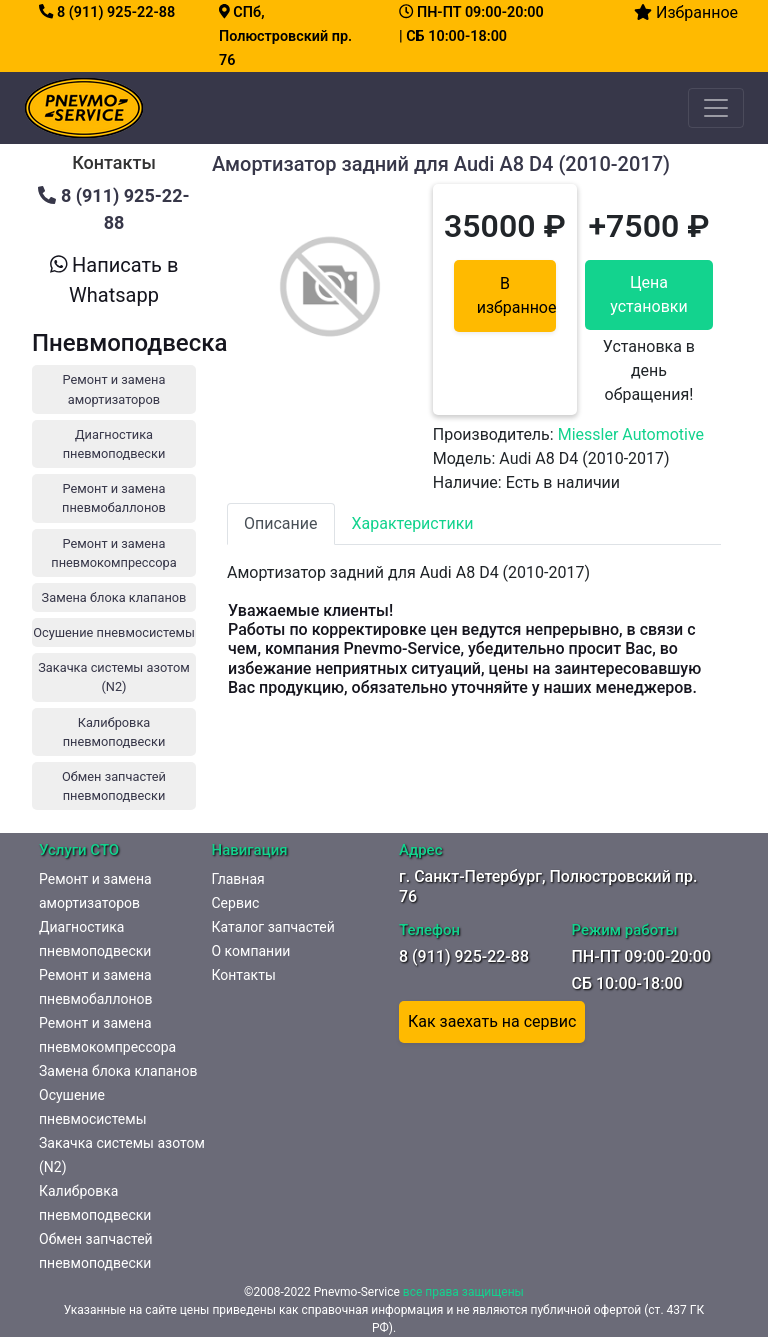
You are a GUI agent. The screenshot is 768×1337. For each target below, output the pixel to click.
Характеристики (413, 523)
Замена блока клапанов (118, 1071)
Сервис (236, 903)
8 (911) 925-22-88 (107, 12)
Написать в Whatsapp (114, 280)
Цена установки (649, 294)
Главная (238, 879)
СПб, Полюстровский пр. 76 (285, 36)
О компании (251, 951)
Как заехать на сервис (492, 1021)
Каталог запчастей (273, 927)
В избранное (516, 295)
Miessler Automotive (631, 434)
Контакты (244, 975)
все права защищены (463, 1292)
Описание (281, 523)
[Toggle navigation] (716, 108)
